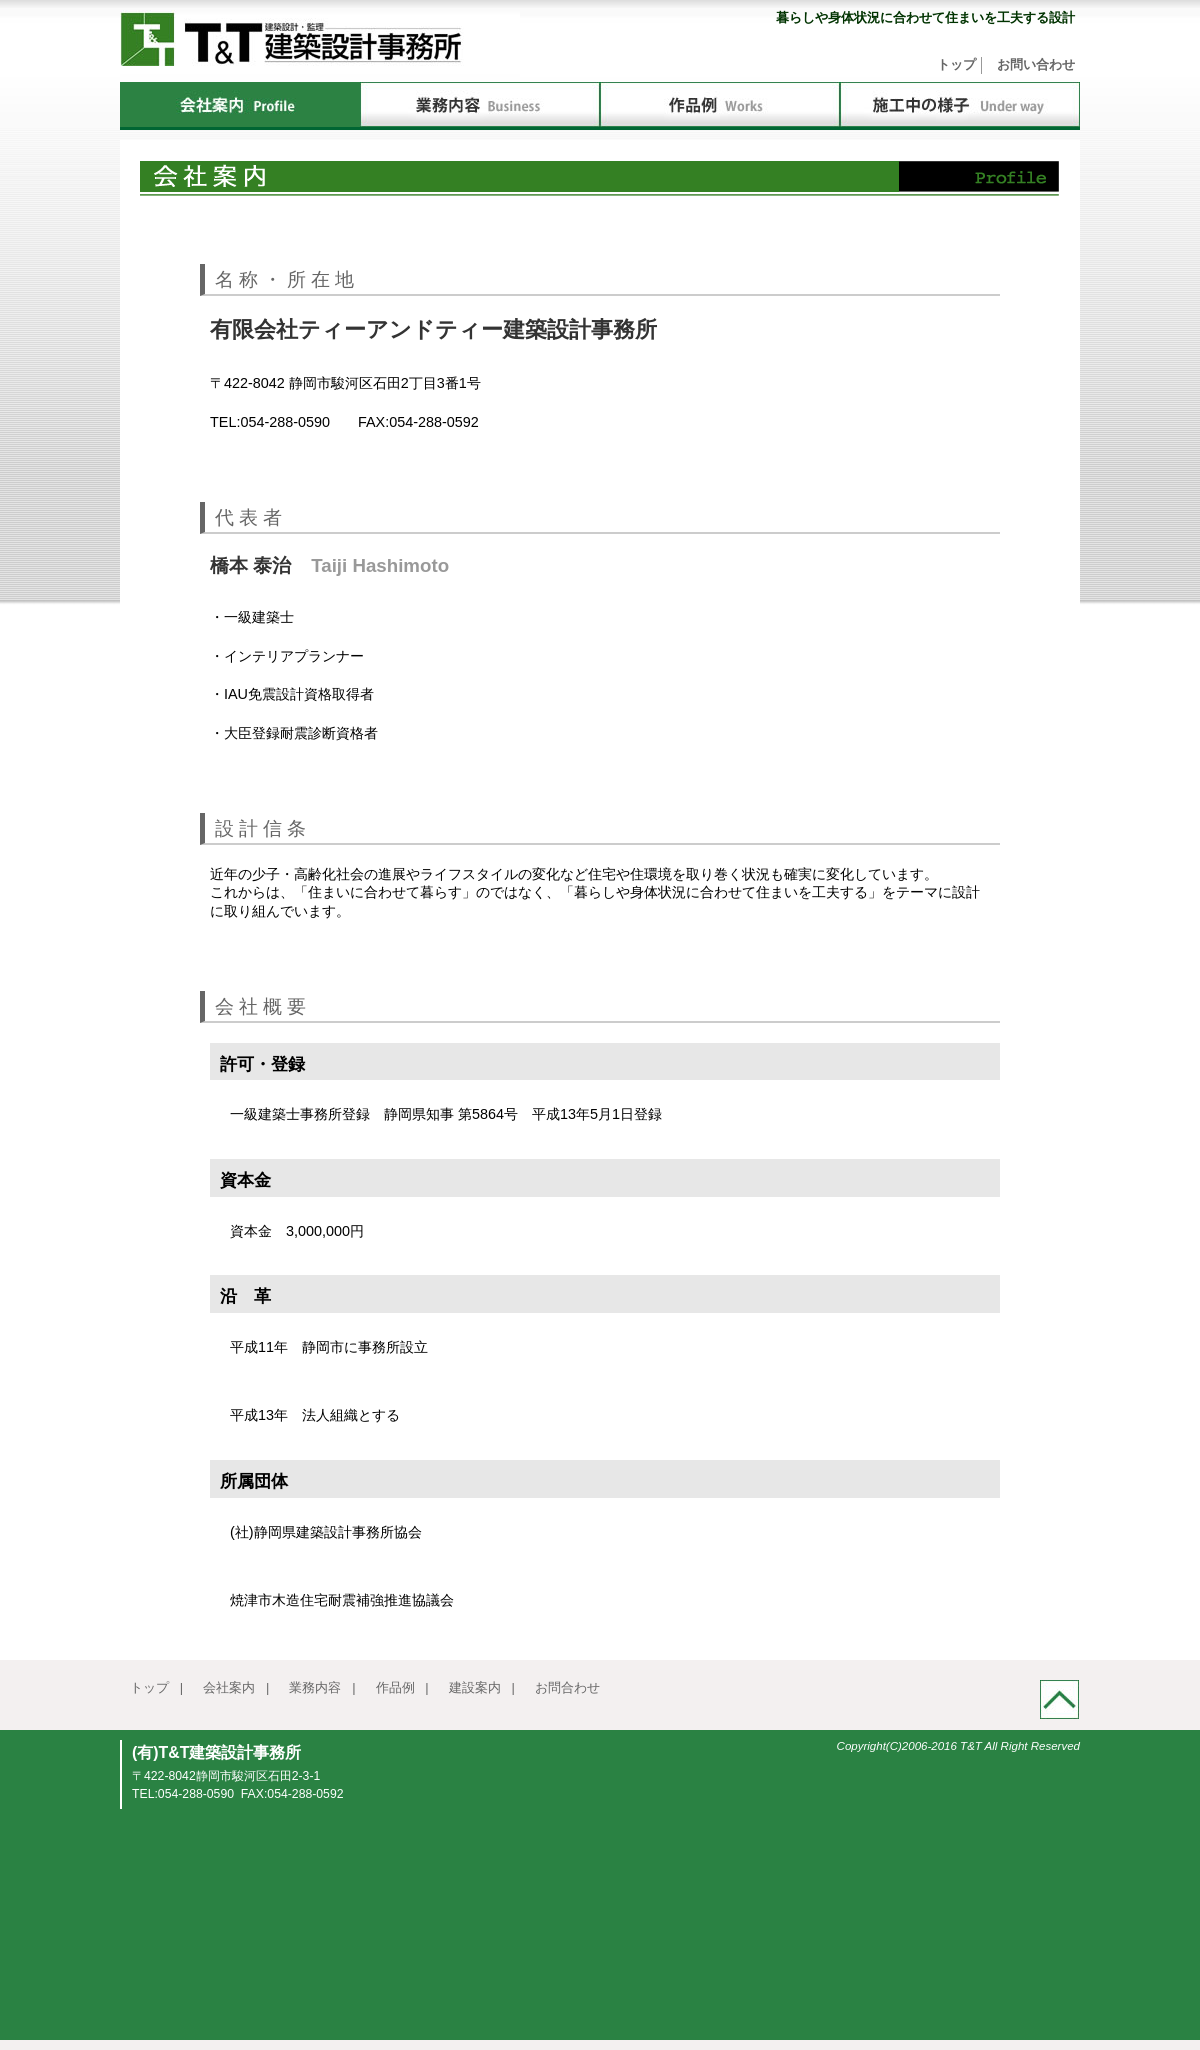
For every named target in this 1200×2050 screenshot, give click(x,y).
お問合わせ (567, 1687)
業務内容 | (322, 1687)
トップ (956, 64)
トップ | (156, 1687)
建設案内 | (482, 1687)
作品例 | (402, 1687)
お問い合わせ (1036, 64)
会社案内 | (236, 1687)
